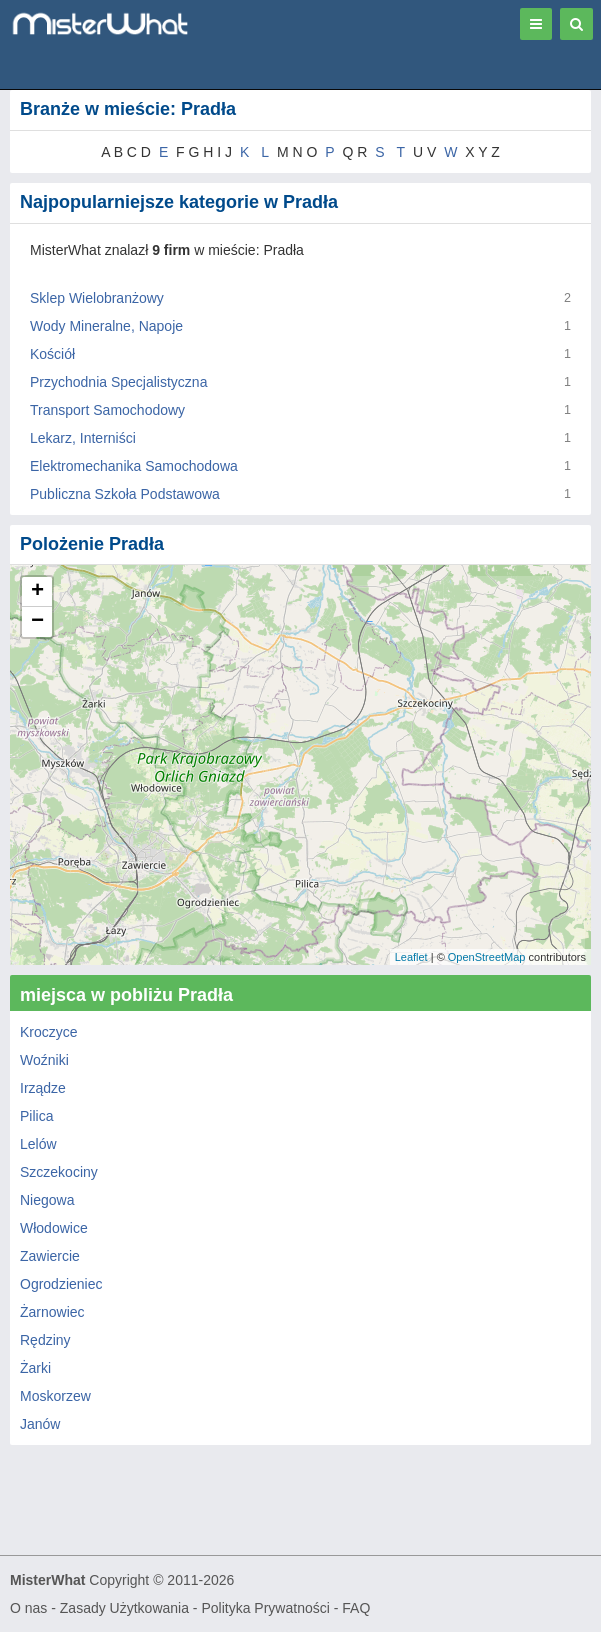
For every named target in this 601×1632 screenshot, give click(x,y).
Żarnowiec (52, 1312)
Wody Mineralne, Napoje (106, 326)
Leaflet (411, 957)
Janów (40, 1424)
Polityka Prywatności (265, 1608)
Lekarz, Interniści (83, 438)
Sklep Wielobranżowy (97, 298)
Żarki (35, 1368)
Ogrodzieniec (61, 1284)
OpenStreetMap (487, 957)
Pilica (36, 1116)
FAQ (356, 1608)
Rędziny (45, 1340)
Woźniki (44, 1060)
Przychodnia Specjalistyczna (118, 382)
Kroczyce (49, 1032)
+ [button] (37, 592)
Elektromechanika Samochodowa (134, 466)
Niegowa (47, 1200)
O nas (28, 1608)
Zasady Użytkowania (124, 1608)
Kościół (52, 354)
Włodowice (54, 1228)
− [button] (37, 622)
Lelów (38, 1144)
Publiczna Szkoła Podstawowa (125, 494)
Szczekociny (59, 1172)
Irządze (43, 1088)
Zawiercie (50, 1256)
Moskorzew (55, 1396)
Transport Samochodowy (107, 410)
